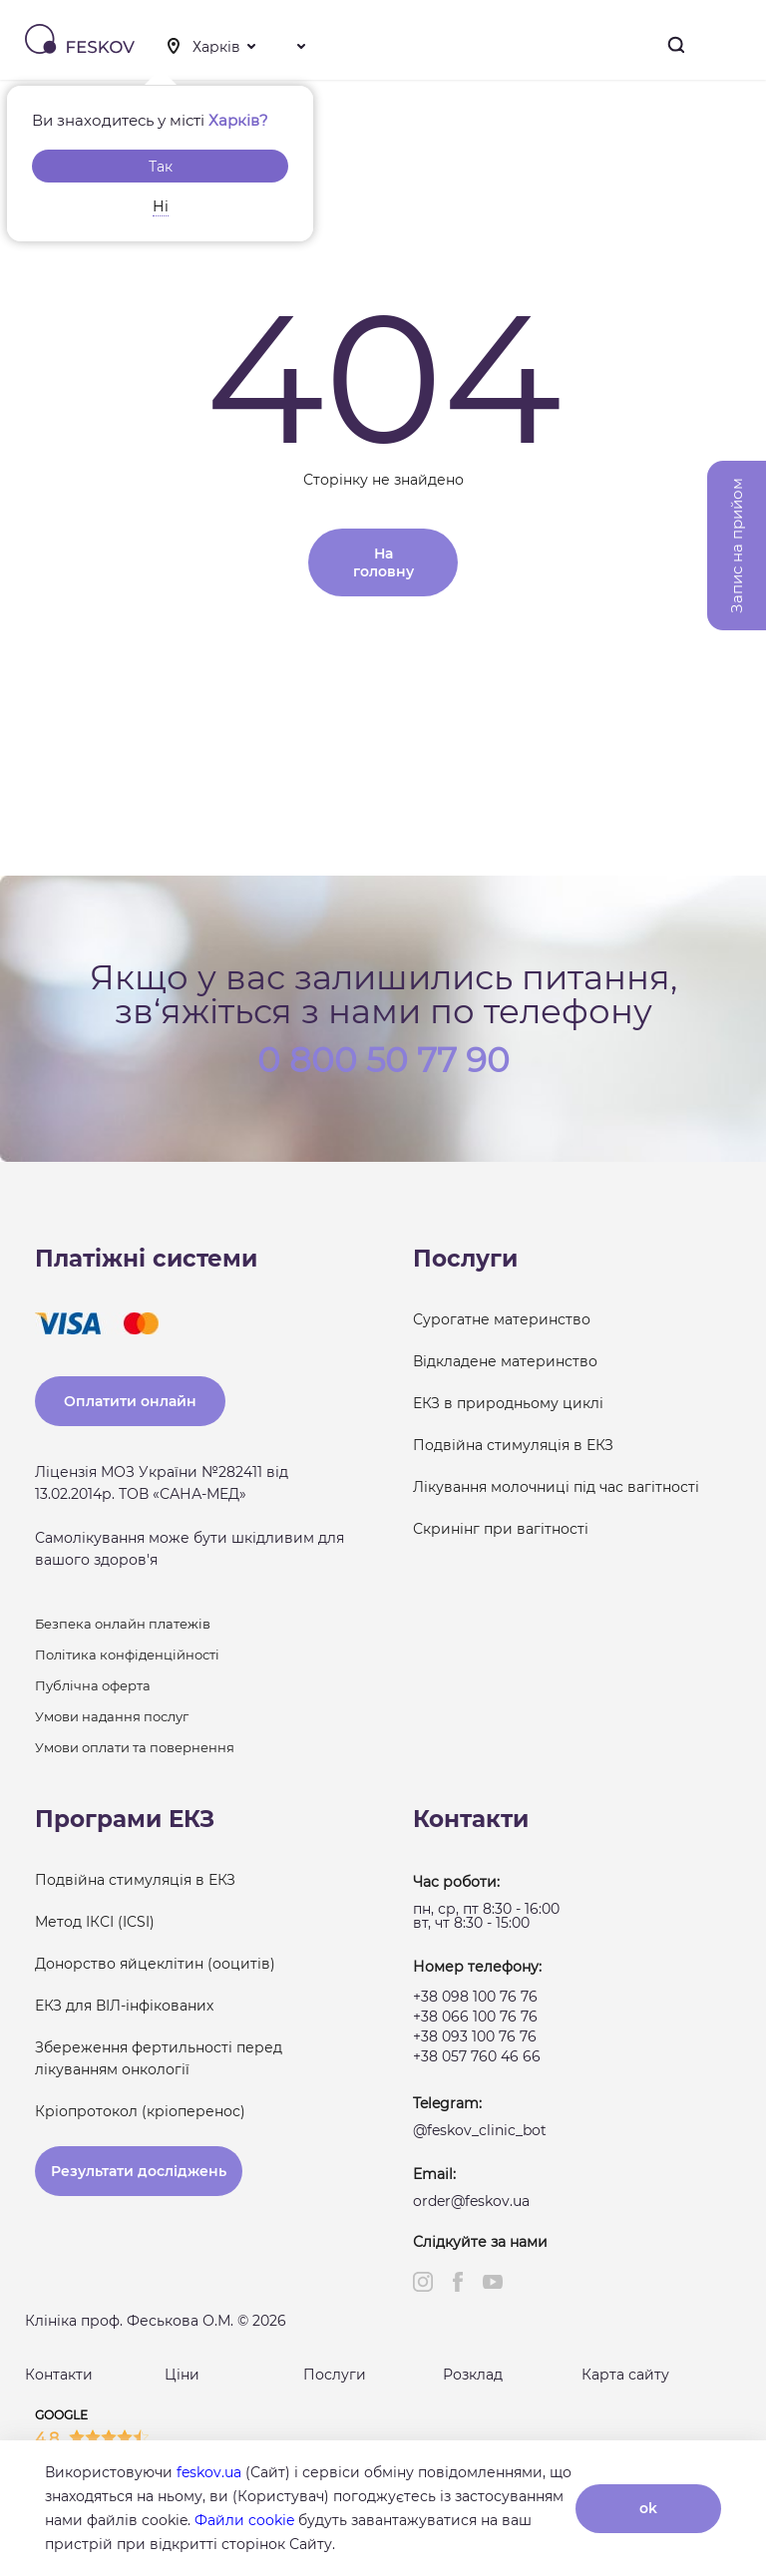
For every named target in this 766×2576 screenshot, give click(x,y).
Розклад (473, 2375)
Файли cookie (244, 2520)
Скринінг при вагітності (500, 1529)
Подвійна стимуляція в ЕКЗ (513, 1445)
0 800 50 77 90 (383, 1058)
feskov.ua (209, 2472)
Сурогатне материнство (501, 1319)
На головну (383, 562)
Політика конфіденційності (127, 1654)
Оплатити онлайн (130, 1401)
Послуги (334, 2375)
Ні (161, 206)
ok (648, 2508)
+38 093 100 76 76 (475, 2036)
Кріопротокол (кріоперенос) (140, 2111)
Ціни (182, 2375)
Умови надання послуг (112, 1716)
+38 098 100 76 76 (475, 1997)
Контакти (59, 2375)
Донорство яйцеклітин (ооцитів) (155, 1964)
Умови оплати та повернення (134, 1747)
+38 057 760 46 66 (477, 2056)
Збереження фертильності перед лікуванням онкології (158, 2058)
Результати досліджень (138, 2171)
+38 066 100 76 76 (475, 2016)
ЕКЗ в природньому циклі (508, 1403)
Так (161, 167)
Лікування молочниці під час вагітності (556, 1487)
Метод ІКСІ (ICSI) (95, 1922)
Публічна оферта (93, 1685)
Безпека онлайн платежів (122, 1624)
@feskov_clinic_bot (480, 2130)
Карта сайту (625, 2375)
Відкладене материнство (505, 1361)
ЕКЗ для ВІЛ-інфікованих (124, 2006)
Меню (734, 45)
